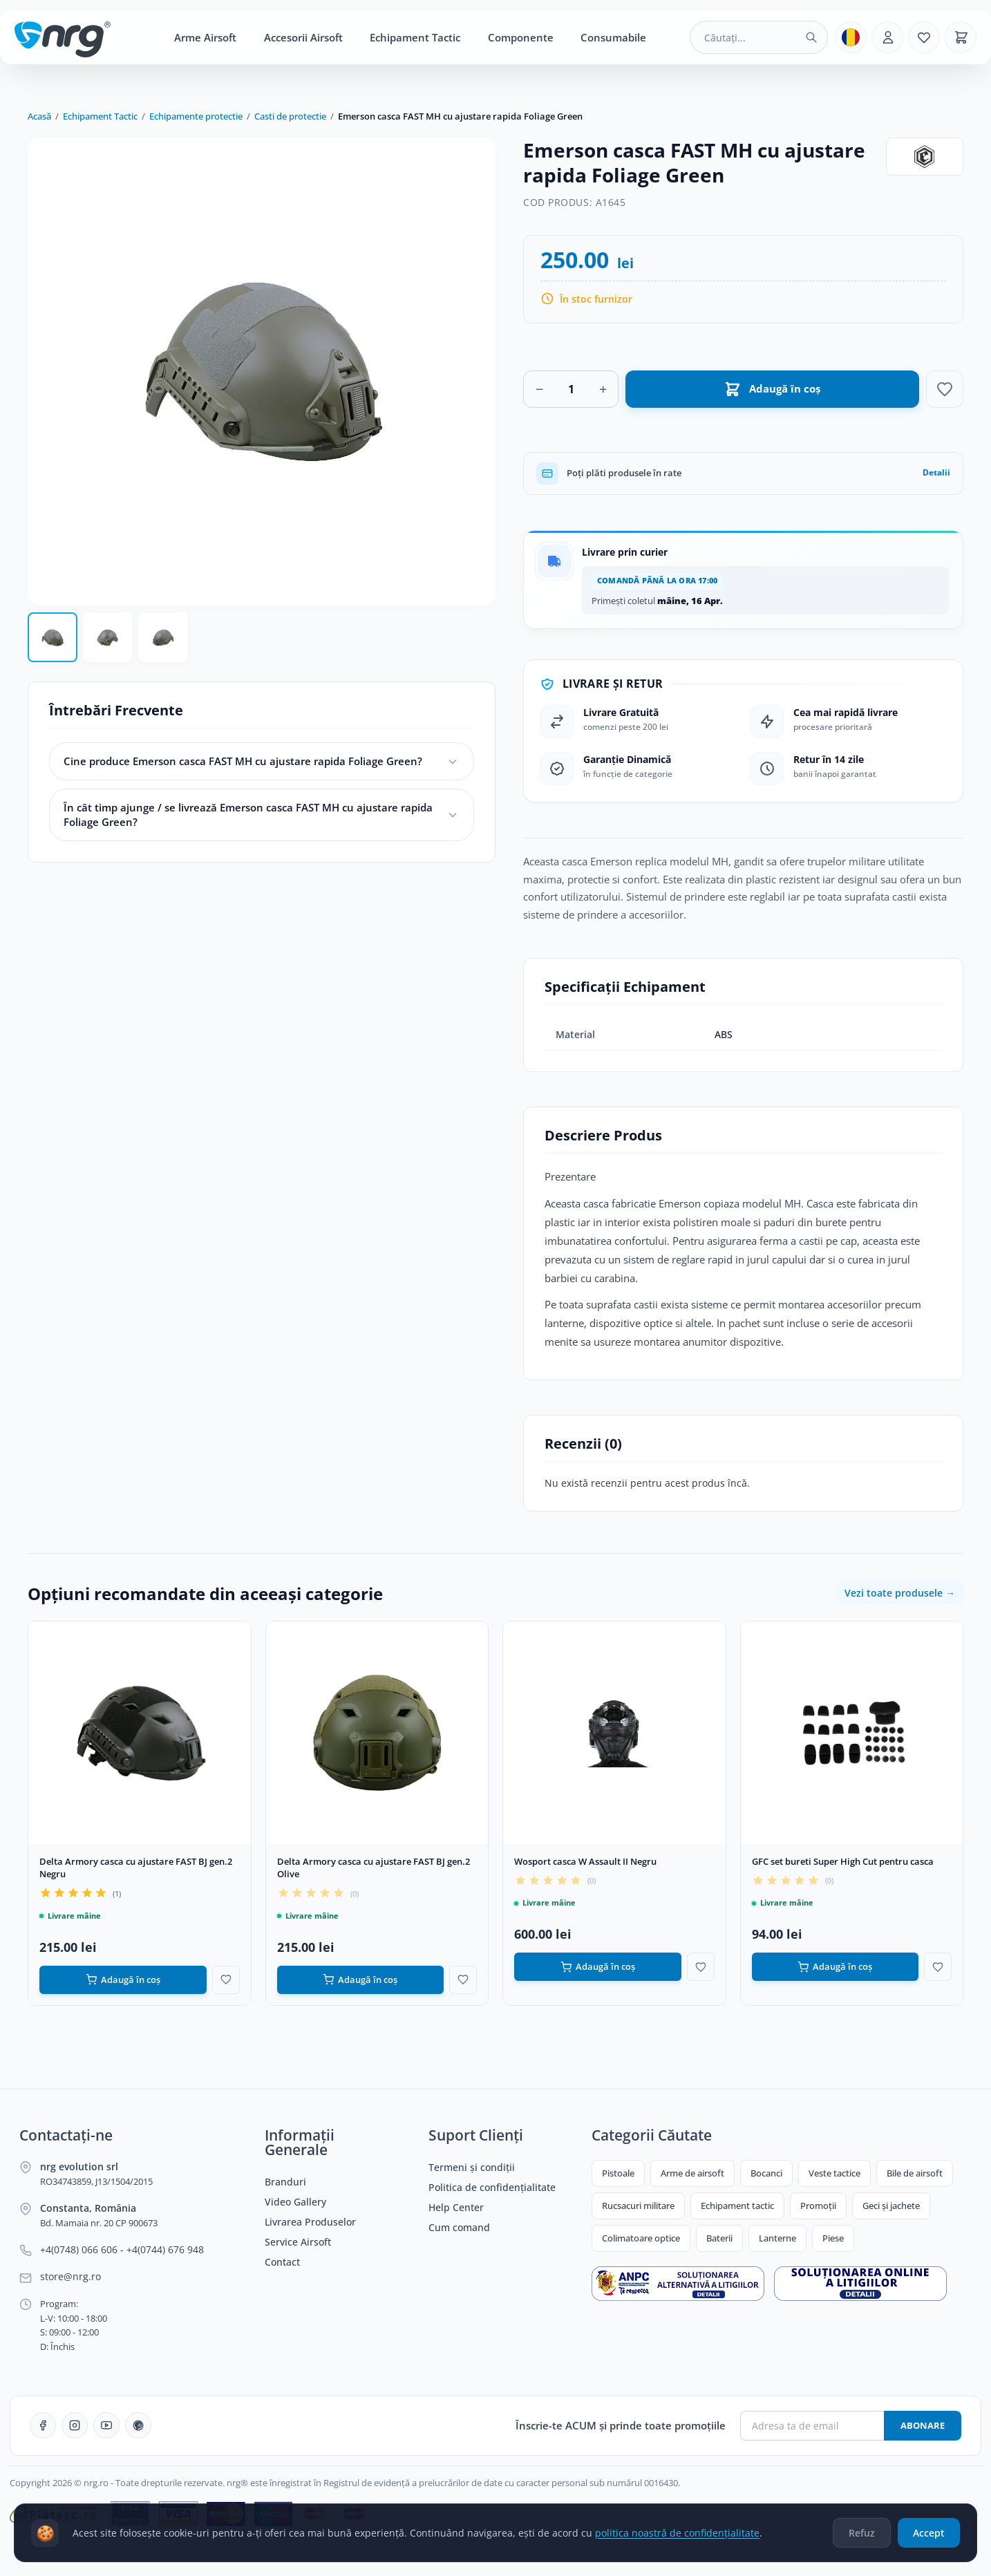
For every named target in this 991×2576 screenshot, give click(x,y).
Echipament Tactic (415, 37)
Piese (833, 2238)
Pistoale (618, 2173)
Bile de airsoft (915, 2173)
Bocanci (766, 2173)
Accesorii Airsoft (303, 37)
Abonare (922, 2425)
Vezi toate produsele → (899, 1592)
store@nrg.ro (70, 2277)
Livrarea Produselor (310, 2222)
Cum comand (459, 2227)
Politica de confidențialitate (492, 2187)
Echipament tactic (737, 2205)
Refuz (862, 2537)
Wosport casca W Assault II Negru (585, 1861)
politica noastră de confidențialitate (677, 2537)
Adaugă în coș (123, 1980)
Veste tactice (834, 2173)
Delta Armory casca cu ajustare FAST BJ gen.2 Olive (373, 1868)
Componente (521, 37)
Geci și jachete (891, 2205)
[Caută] (811, 37)
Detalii (936, 472)
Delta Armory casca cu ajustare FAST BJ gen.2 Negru (135, 1868)
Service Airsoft (298, 2242)
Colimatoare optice (641, 2238)
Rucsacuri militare (638, 2205)
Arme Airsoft (205, 37)
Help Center (456, 2207)
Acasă (39, 116)
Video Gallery (295, 2202)
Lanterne (777, 2238)
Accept (929, 2537)
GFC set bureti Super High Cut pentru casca (843, 1861)
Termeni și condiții (471, 2167)
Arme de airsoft (692, 2173)
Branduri (285, 2182)
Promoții (818, 2205)
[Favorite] (924, 37)
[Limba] (851, 37)
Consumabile (613, 37)
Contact (282, 2262)
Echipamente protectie (196, 116)
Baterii (719, 2238)
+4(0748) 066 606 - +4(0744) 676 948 (122, 2250)
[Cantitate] (570, 389)
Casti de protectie (290, 116)
